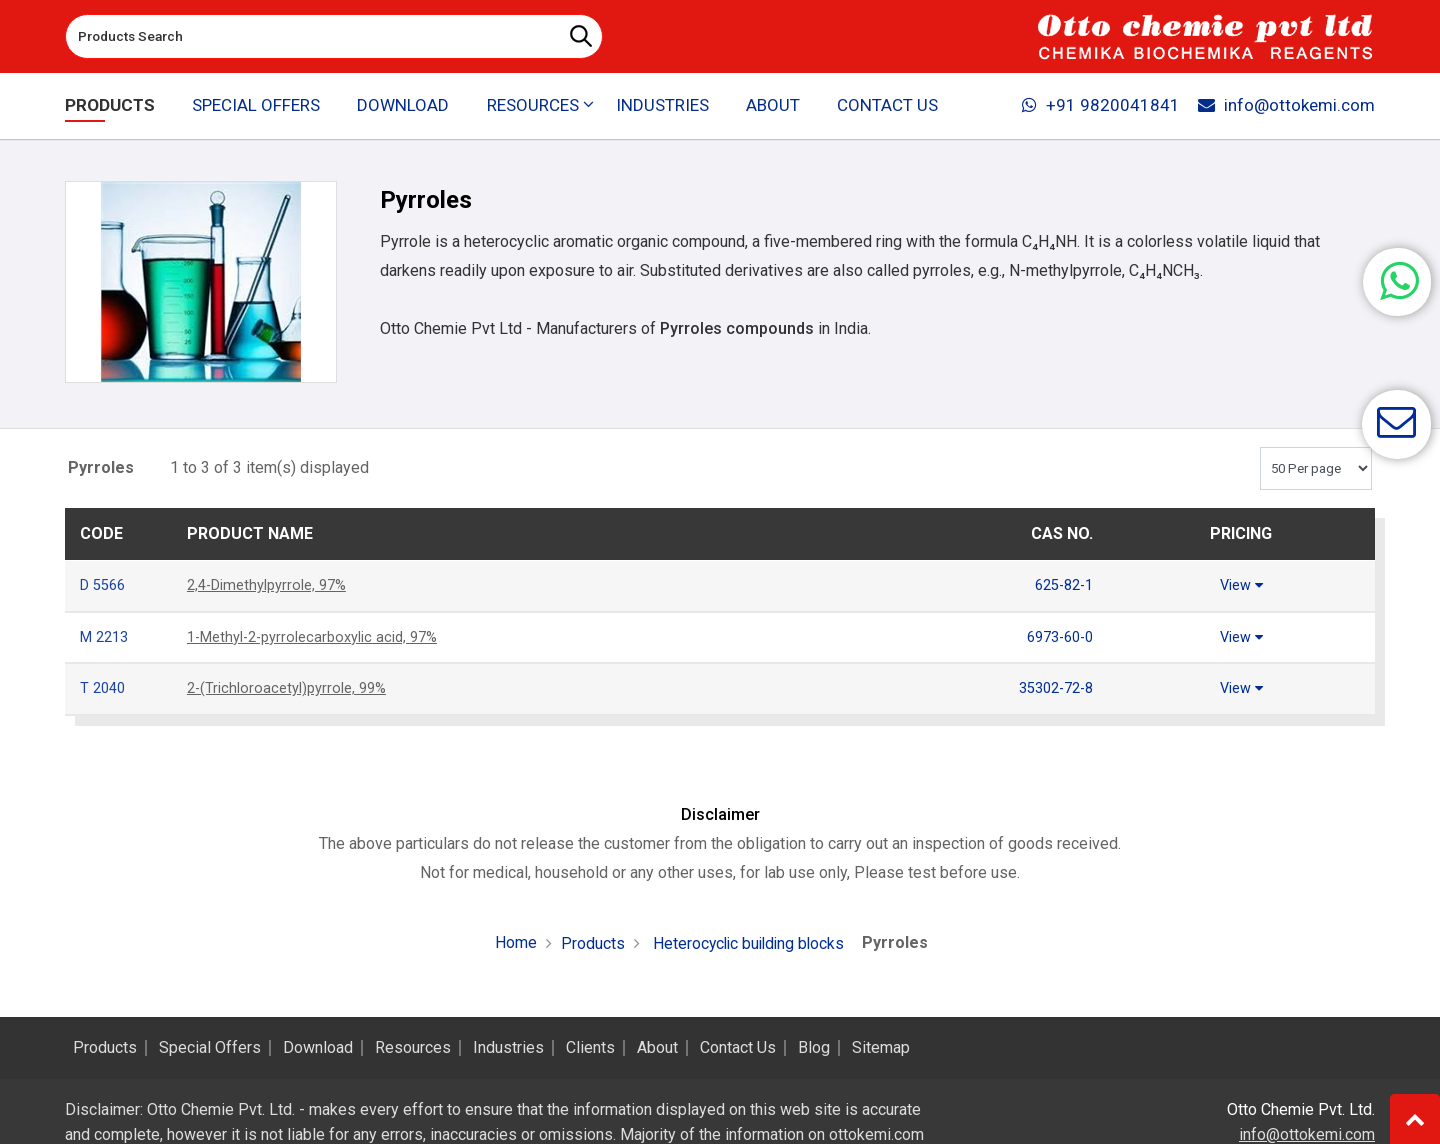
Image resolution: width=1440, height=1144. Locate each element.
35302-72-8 (1051, 685)
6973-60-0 (1055, 635)
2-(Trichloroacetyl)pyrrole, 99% (293, 685)
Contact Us (887, 106)
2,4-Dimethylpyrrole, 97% (274, 584)
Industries (662, 106)
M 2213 (107, 635)
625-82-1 (1060, 584)
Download (403, 106)
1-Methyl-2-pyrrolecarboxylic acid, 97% (324, 635)
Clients (590, 1048)
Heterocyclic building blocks (746, 940)
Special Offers (256, 106)
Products (110, 106)
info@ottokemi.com (1285, 106)
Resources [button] (532, 106)
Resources (413, 1048)
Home (512, 939)
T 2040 (104, 685)
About (773, 106)
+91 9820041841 (1099, 106)
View (1241, 584)
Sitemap (881, 1048)
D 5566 (105, 584)
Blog (814, 1048)
